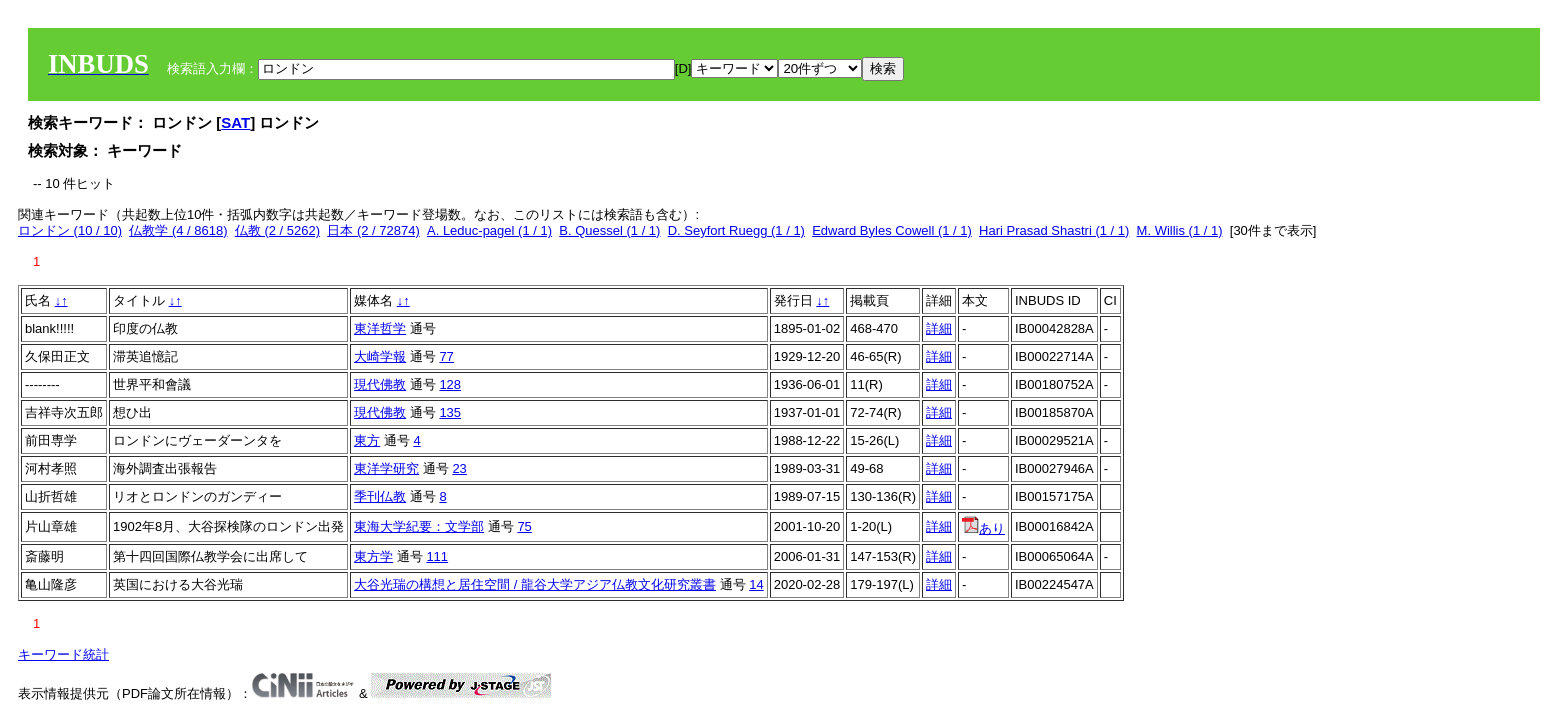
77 (446, 356)
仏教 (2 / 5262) (277, 230)
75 (524, 526)
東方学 (373, 556)
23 (459, 468)
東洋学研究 (386, 468)
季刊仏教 (380, 496)
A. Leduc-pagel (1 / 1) (489, 230)
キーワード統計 (63, 654)
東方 (367, 440)
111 (437, 556)
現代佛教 (380, 384)
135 (450, 412)
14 (756, 584)
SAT (235, 122)
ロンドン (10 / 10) (70, 230)
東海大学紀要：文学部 (419, 526)
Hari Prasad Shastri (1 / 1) (1054, 230)
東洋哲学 (380, 328)
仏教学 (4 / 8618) (178, 230)
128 (450, 384)
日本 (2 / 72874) (373, 230)
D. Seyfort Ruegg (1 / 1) (736, 230)
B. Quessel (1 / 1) (609, 230)
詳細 (939, 328)
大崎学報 (380, 356)
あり (983, 528)
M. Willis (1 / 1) (1180, 230)
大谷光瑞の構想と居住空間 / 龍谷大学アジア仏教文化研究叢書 (535, 584)
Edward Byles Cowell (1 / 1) (892, 230)
